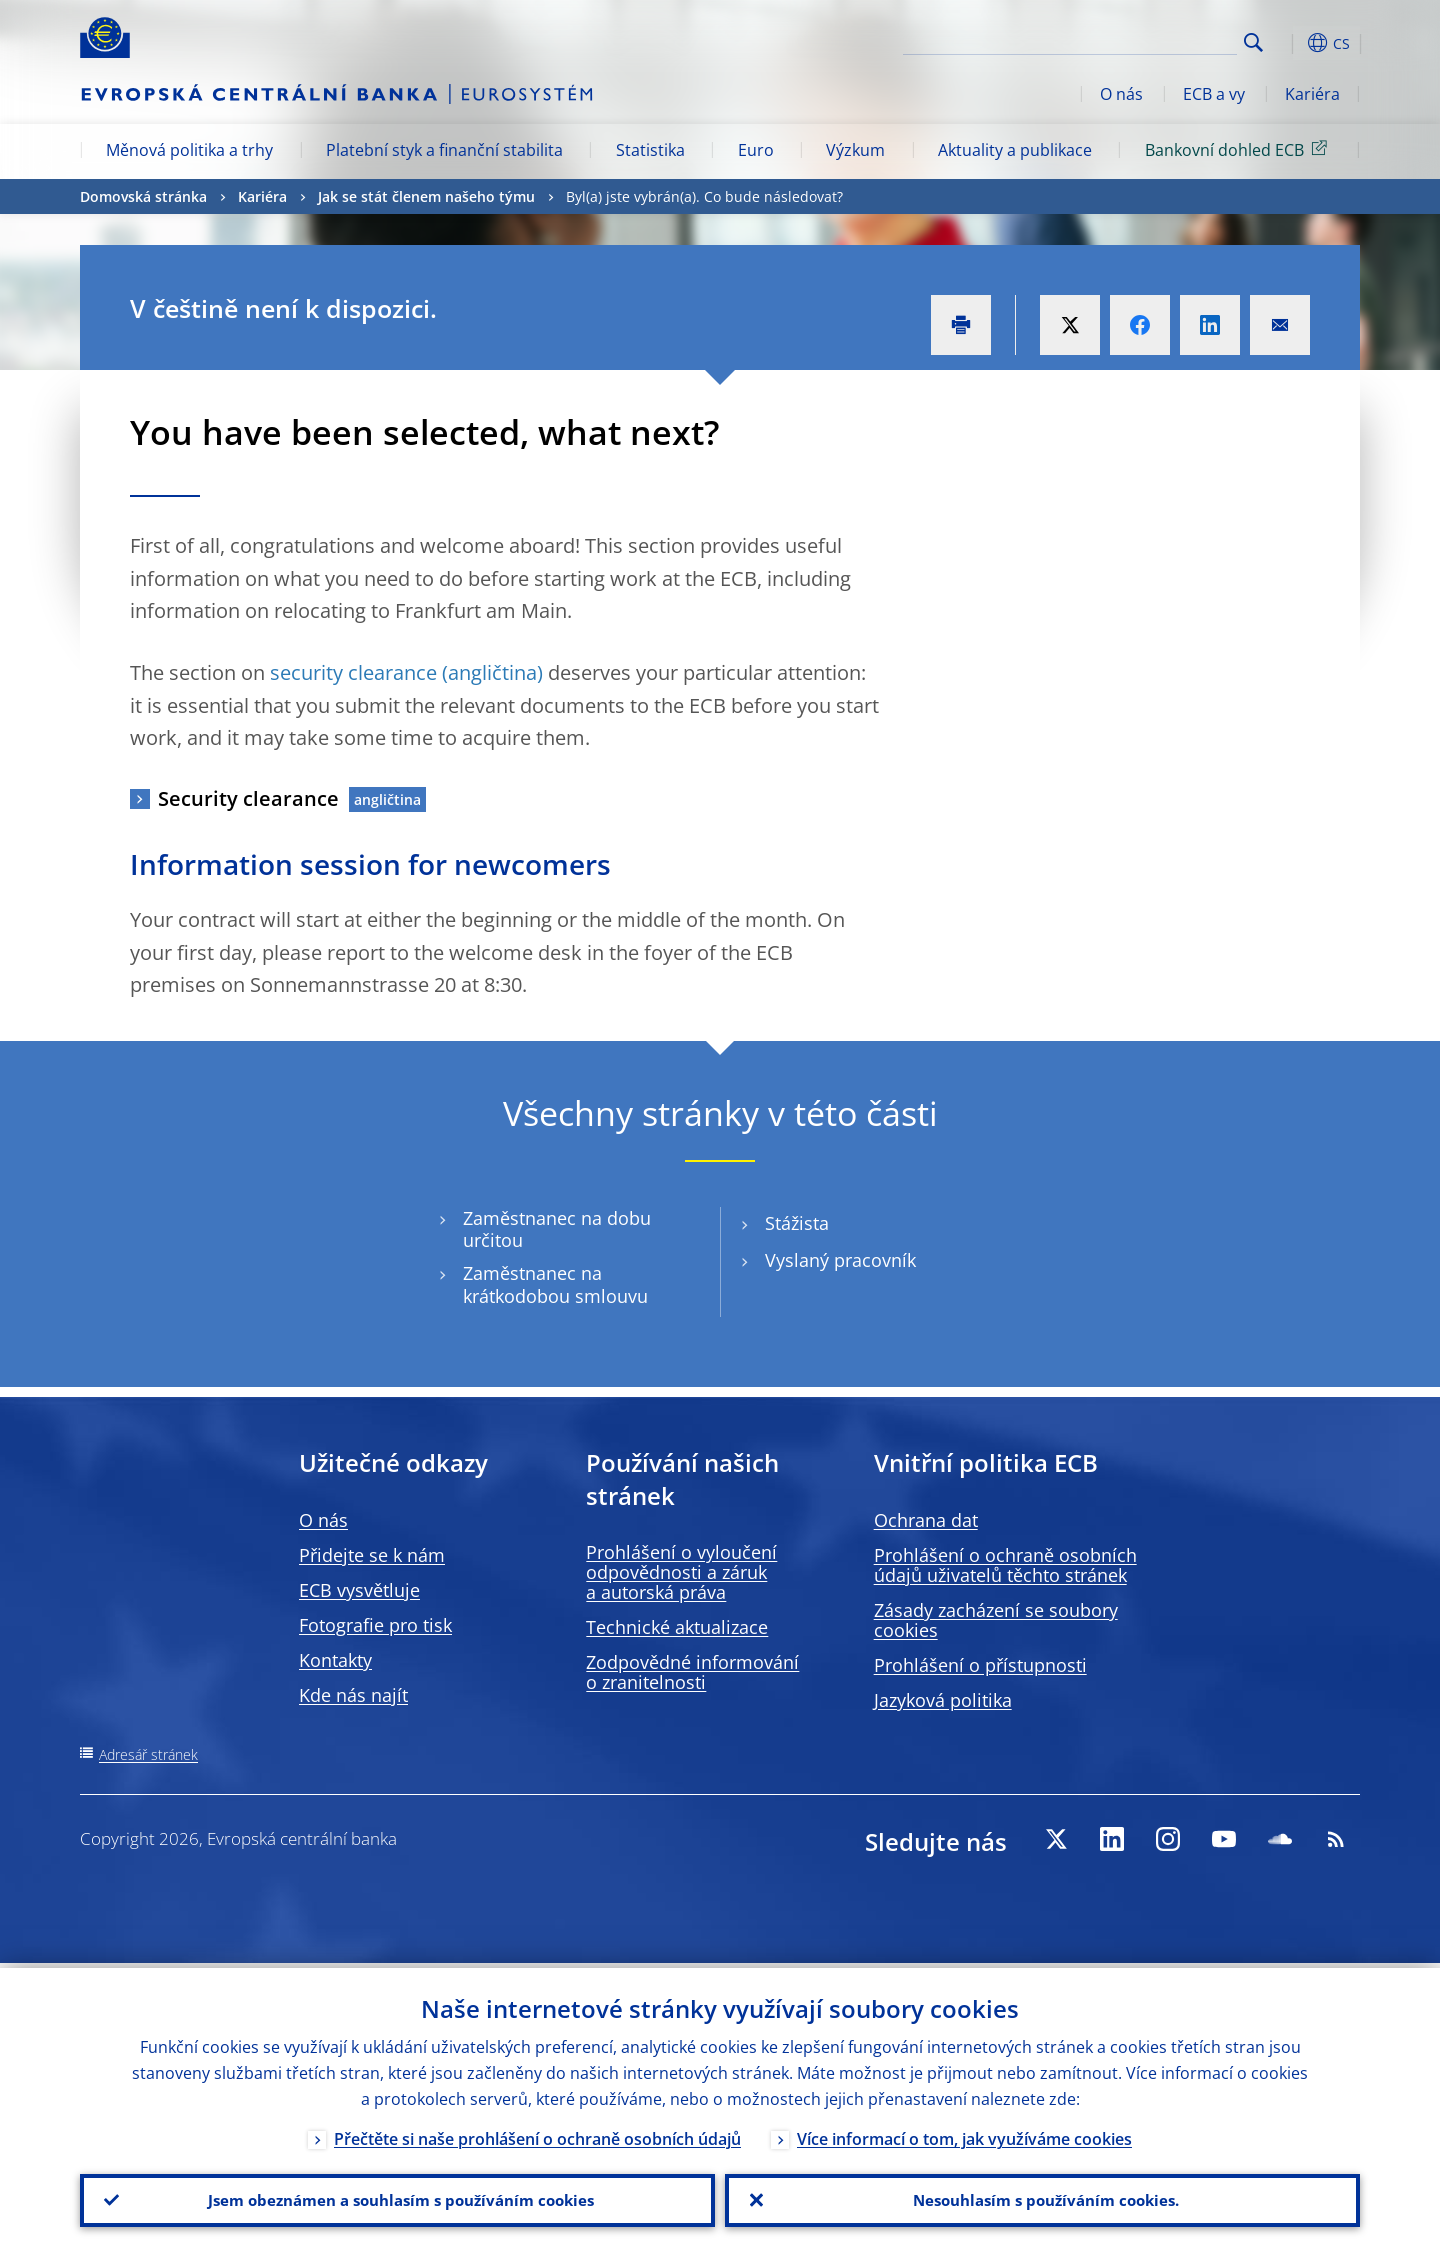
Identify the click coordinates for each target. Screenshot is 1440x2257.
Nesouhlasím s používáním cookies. (1043, 2198)
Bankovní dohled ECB (1239, 149)
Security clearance (248, 798)
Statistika (650, 150)
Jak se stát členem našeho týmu (426, 196)
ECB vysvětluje (359, 1590)
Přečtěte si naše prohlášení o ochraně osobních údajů (537, 2134)
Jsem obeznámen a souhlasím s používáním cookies (397, 2198)
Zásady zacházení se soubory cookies (996, 1620)
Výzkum (855, 150)
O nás (1121, 94)
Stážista (797, 1223)
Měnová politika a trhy (189, 150)
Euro (756, 150)
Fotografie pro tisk (375, 1625)
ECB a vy (1214, 94)
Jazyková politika (943, 1700)
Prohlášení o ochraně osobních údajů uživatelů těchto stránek (1005, 1565)
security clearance (353, 672)
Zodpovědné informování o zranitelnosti (692, 1672)
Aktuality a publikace (1015, 150)
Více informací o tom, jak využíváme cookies (964, 2134)
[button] (1290, 43)
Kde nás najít (353, 1695)
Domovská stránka (143, 196)
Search (1253, 42)
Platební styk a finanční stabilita (444, 150)
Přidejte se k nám (372, 1555)
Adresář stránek (148, 1754)
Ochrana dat (926, 1520)
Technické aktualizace (677, 1627)
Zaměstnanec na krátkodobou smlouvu (555, 1285)
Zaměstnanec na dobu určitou (557, 1230)
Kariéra (1312, 94)
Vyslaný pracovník (840, 1260)
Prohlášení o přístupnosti (980, 1665)
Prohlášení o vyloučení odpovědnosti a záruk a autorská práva (681, 1572)
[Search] (1137, 40)
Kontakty (335, 1660)
